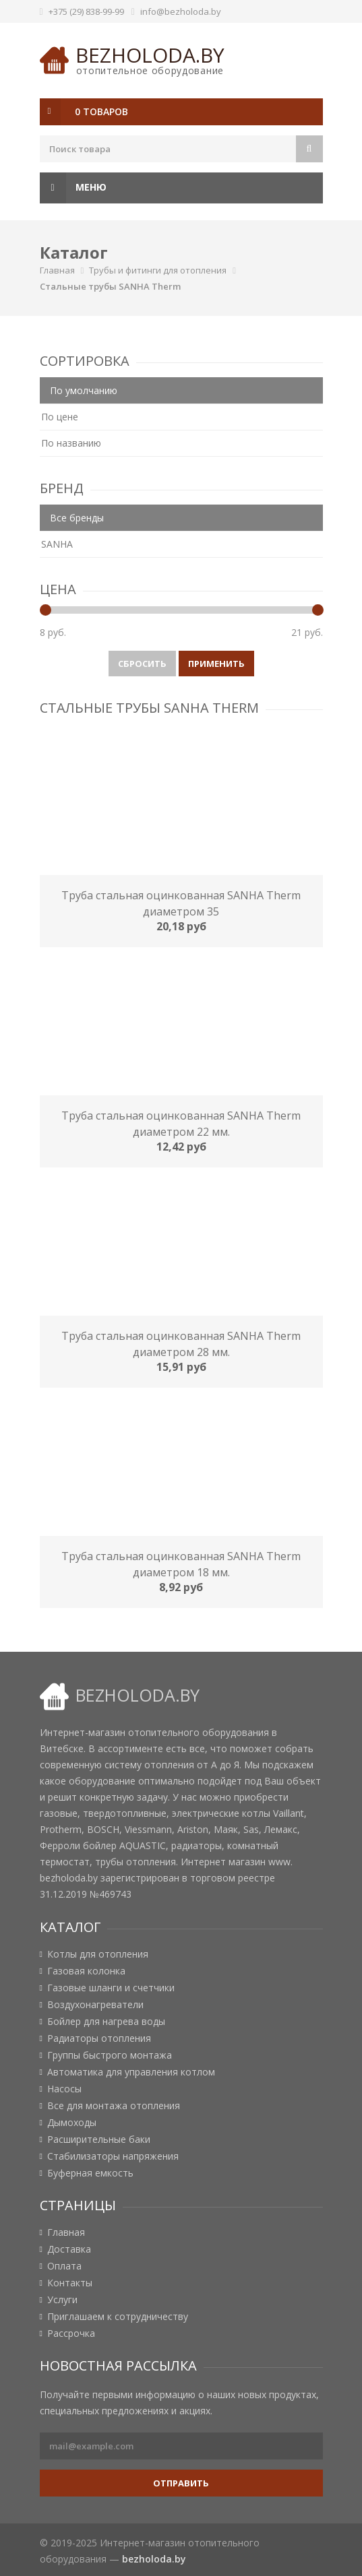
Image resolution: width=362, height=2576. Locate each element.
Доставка (69, 2249)
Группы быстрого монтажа (109, 2055)
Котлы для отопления (97, 1954)
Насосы (64, 2089)
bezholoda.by (150, 55)
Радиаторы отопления (99, 2038)
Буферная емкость (90, 2173)
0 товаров (101, 111)
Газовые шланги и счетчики (111, 1988)
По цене (59, 416)
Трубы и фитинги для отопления (158, 270)
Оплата (64, 2266)
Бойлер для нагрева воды (106, 2022)
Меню (73, 187)
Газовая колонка (86, 1971)
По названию (71, 443)
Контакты (69, 2283)
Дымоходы (71, 2123)
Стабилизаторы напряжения (113, 2156)
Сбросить (142, 663)
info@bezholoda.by (180, 11)
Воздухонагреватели (95, 2005)
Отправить (181, 2483)
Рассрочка (71, 2333)
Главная (57, 270)
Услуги (62, 2300)
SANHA (57, 544)
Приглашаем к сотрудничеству (117, 2317)
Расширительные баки (98, 2139)
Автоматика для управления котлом (131, 2072)
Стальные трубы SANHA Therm (110, 286)
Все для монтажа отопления (113, 2106)
